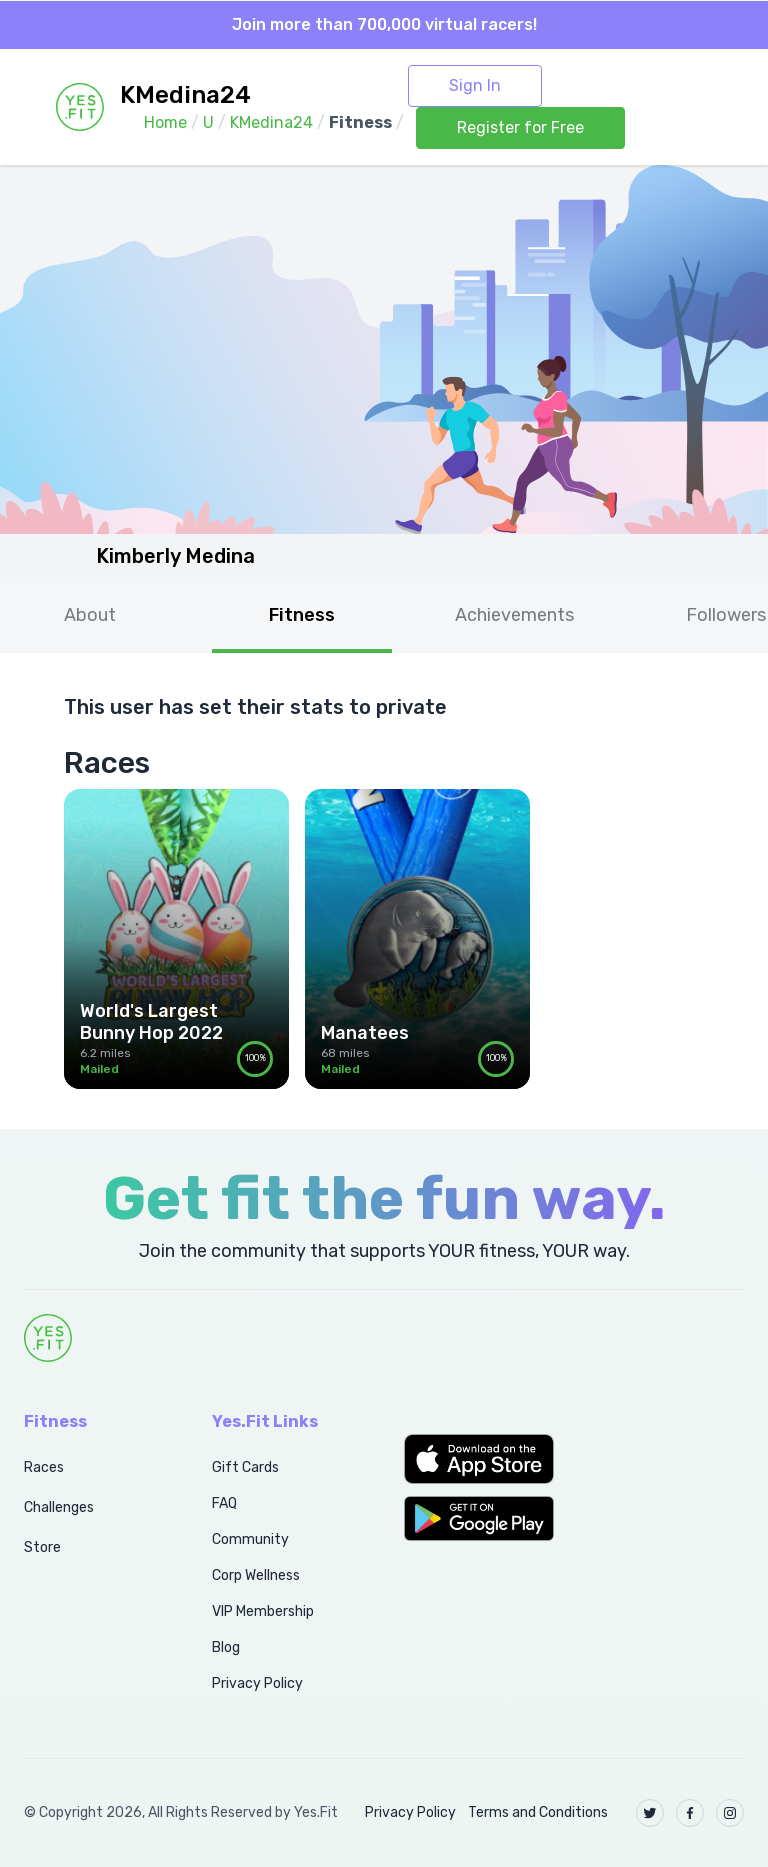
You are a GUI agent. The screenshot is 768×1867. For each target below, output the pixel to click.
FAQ (224, 1503)
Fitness (302, 615)
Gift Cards (245, 1467)
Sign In (475, 85)
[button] (480, 1459)
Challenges (59, 1507)
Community (250, 1539)
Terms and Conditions (538, 1812)
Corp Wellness (256, 1575)
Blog (226, 1647)
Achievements (514, 615)
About (90, 615)
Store (42, 1547)
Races (44, 1467)
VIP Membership (263, 1611)
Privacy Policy (257, 1683)
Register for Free (520, 127)
